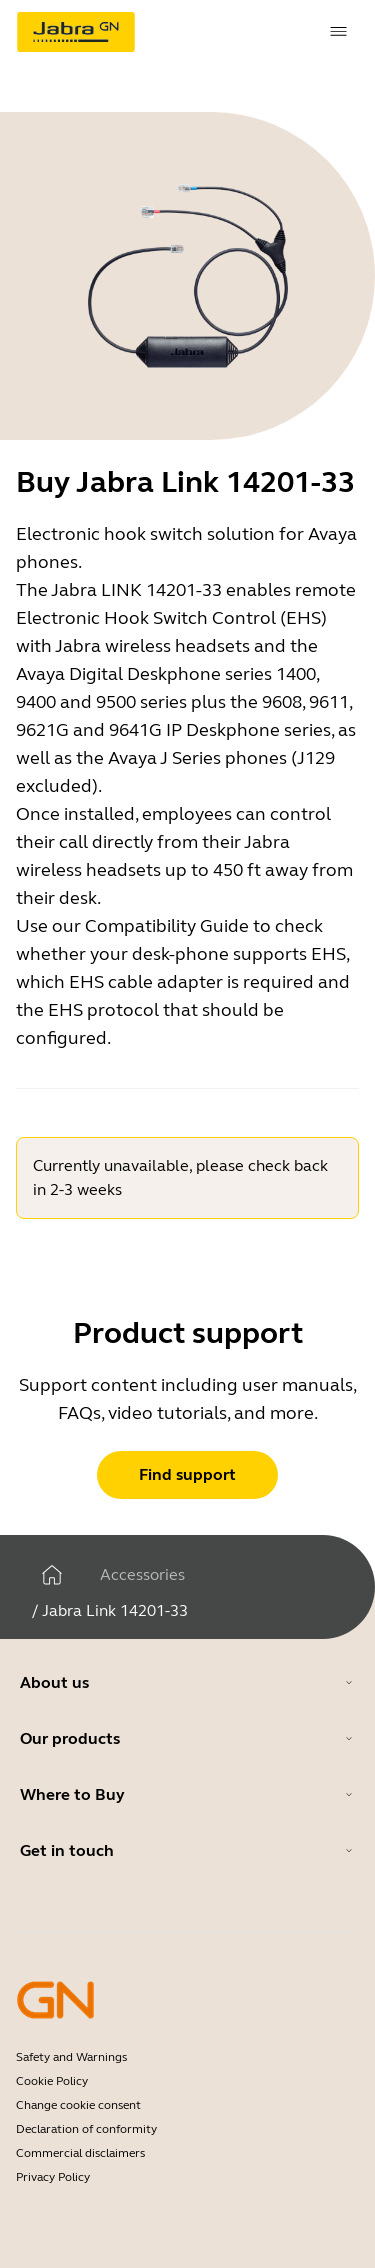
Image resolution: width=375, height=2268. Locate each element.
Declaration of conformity (86, 2129)
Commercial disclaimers (80, 2153)
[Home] (52, 1575)
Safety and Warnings (71, 2057)
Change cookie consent (78, 2105)
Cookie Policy (52, 2081)
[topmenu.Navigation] (339, 32)
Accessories (142, 1574)
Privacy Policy (53, 2177)
